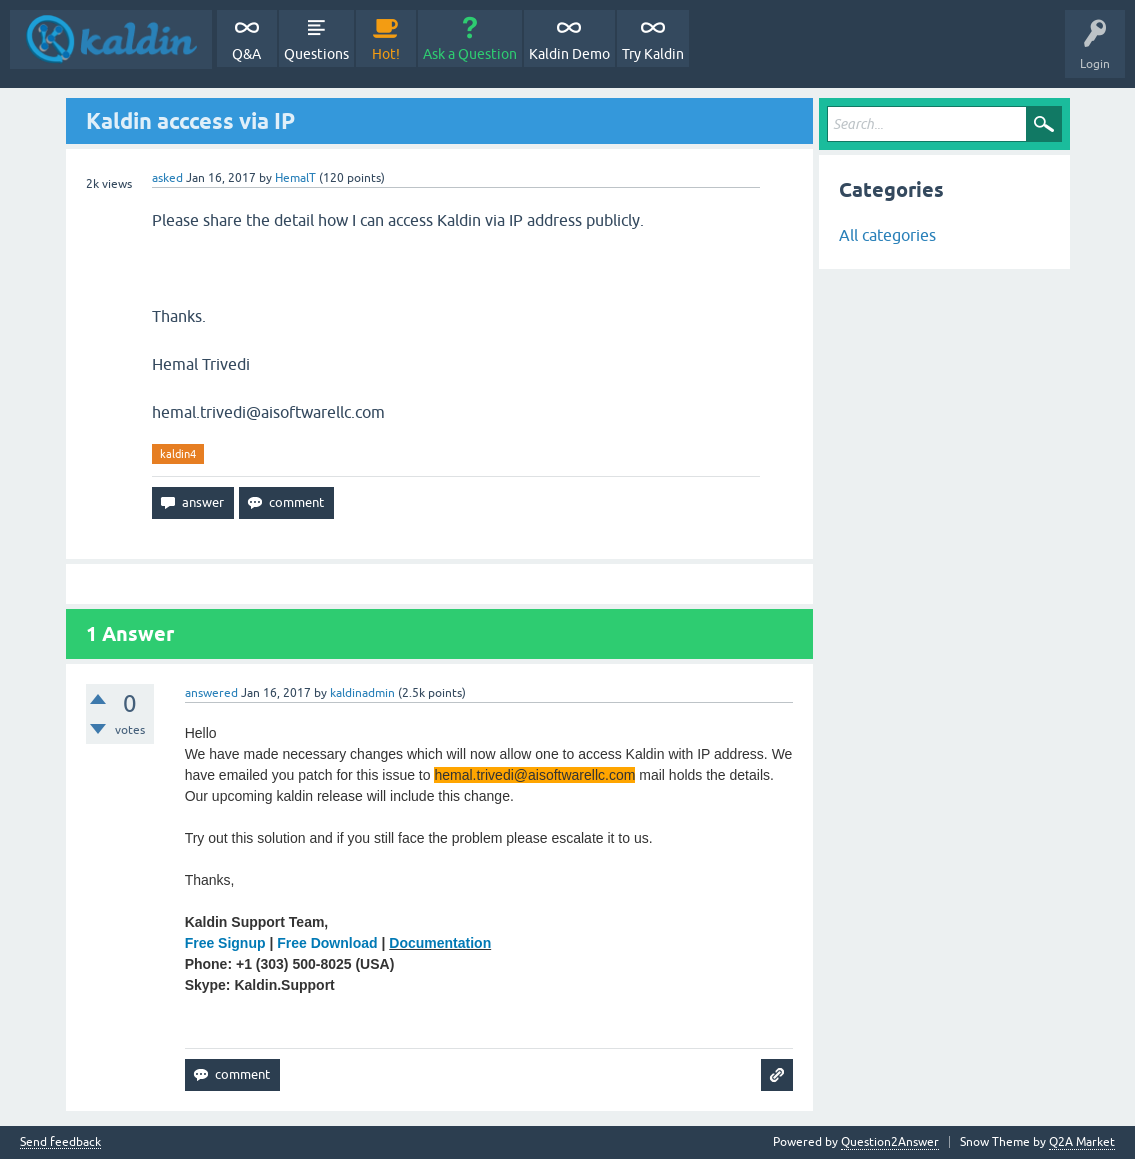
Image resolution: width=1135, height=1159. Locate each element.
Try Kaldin (653, 54)
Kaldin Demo (569, 54)
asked (167, 178)
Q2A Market (1082, 1142)
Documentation (440, 943)
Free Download (327, 943)
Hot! (386, 54)
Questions (316, 54)
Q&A (246, 54)
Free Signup (225, 943)
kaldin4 (178, 454)
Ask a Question (470, 54)
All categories (887, 235)
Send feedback (60, 1142)
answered (211, 693)
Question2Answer (890, 1142)
